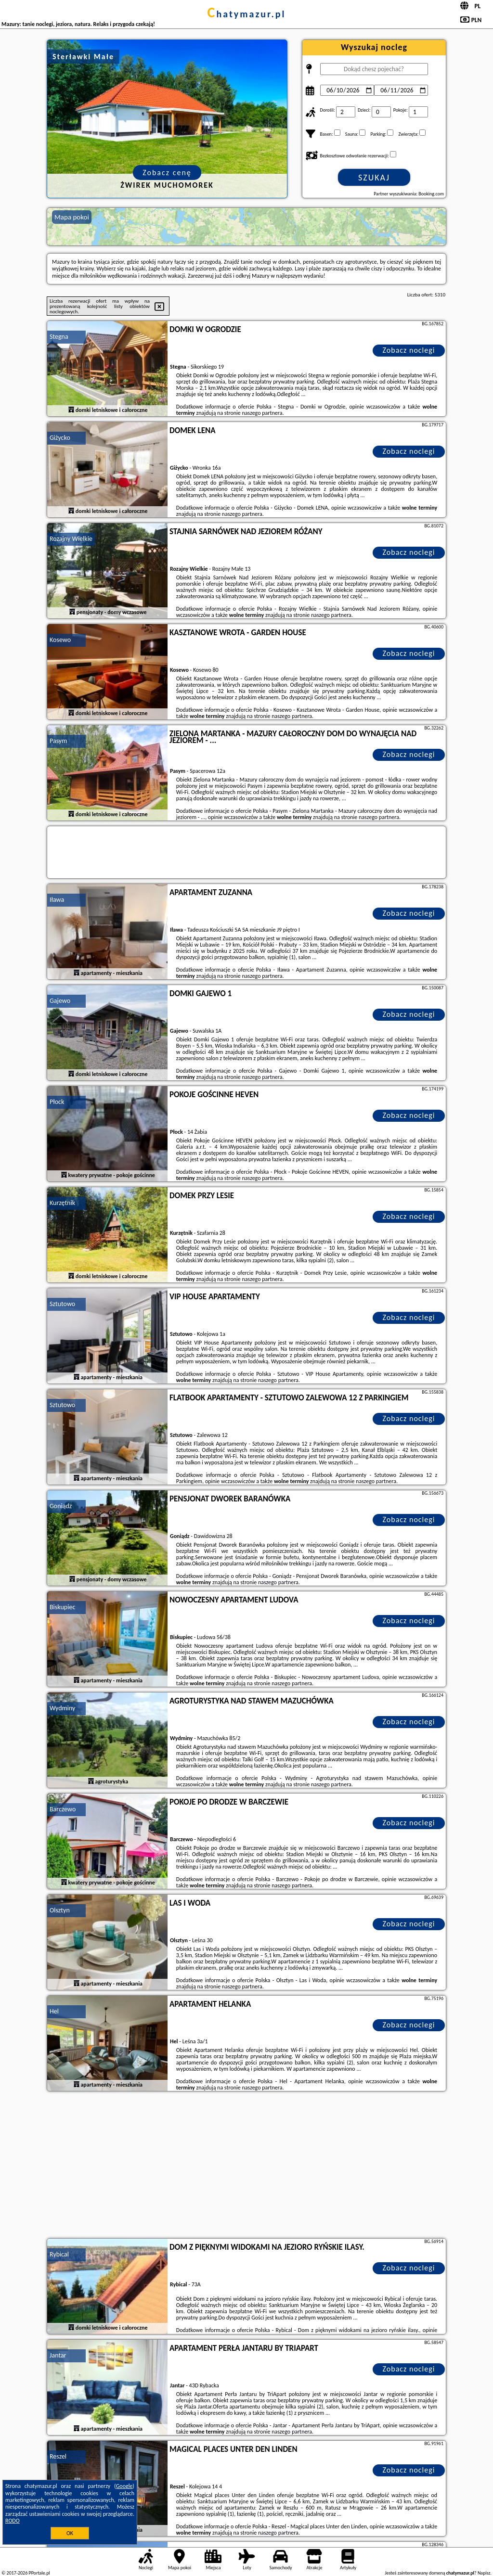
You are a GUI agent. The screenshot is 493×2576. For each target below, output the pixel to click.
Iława (57, 900)
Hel (54, 2011)
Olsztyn (60, 1910)
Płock (57, 1102)
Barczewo (63, 1809)
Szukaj (374, 177)
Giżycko (60, 438)
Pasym (58, 741)
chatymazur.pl (247, 14)
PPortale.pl (39, 2573)
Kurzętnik (62, 1203)
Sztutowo (62, 1304)
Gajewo (60, 1001)
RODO (12, 2520)
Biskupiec (62, 1607)
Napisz (484, 2573)
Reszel (58, 2456)
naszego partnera (262, 413)
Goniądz (61, 1506)
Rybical (59, 2254)
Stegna (59, 337)
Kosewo (60, 640)
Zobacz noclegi (409, 350)
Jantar (58, 2355)
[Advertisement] (246, 2166)
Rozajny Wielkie (71, 539)
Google (124, 2486)
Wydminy (62, 1708)
